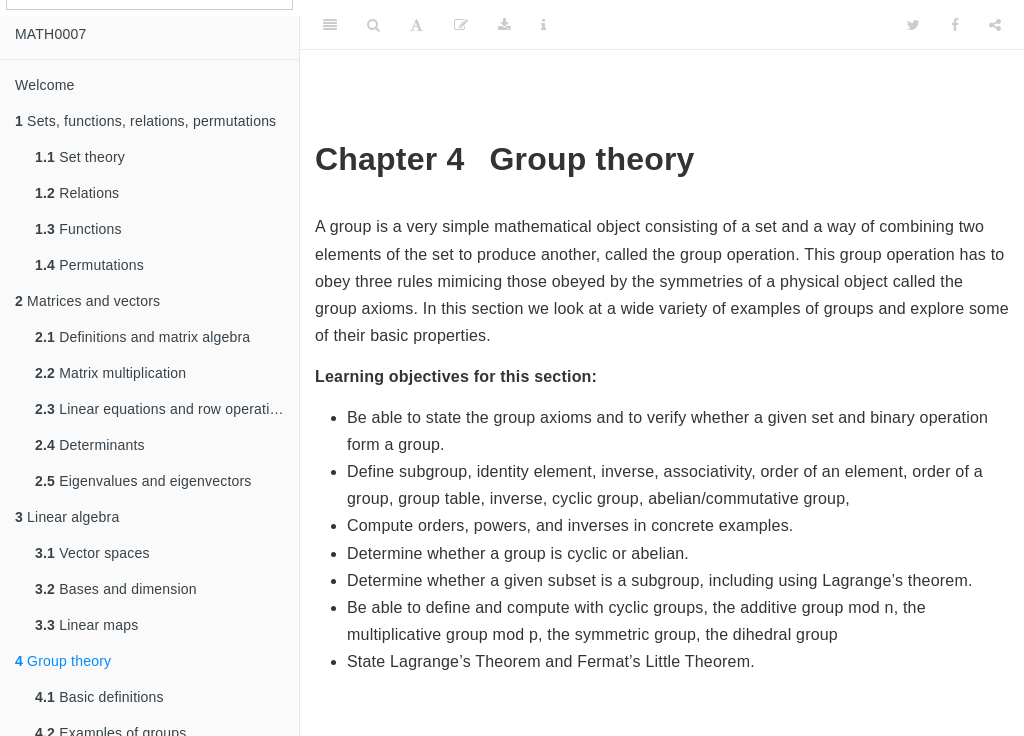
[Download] (504, 25)
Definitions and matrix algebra (142, 337)
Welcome (45, 85)
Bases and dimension (116, 589)
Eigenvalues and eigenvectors (143, 481)
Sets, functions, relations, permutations (145, 121)
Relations (77, 193)
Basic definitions (99, 697)
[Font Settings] (416, 25)
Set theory (80, 157)
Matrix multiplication (110, 373)
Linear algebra (67, 517)
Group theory (63, 661)
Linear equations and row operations (164, 409)
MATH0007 (50, 34)
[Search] (373, 25)
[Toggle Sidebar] (330, 25)
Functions (78, 229)
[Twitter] (913, 25)
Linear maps (86, 625)
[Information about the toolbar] (543, 25)
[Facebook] (955, 25)
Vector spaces (92, 553)
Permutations (89, 265)
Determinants (90, 445)
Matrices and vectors (87, 301)
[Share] (995, 25)
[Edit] (461, 25)
